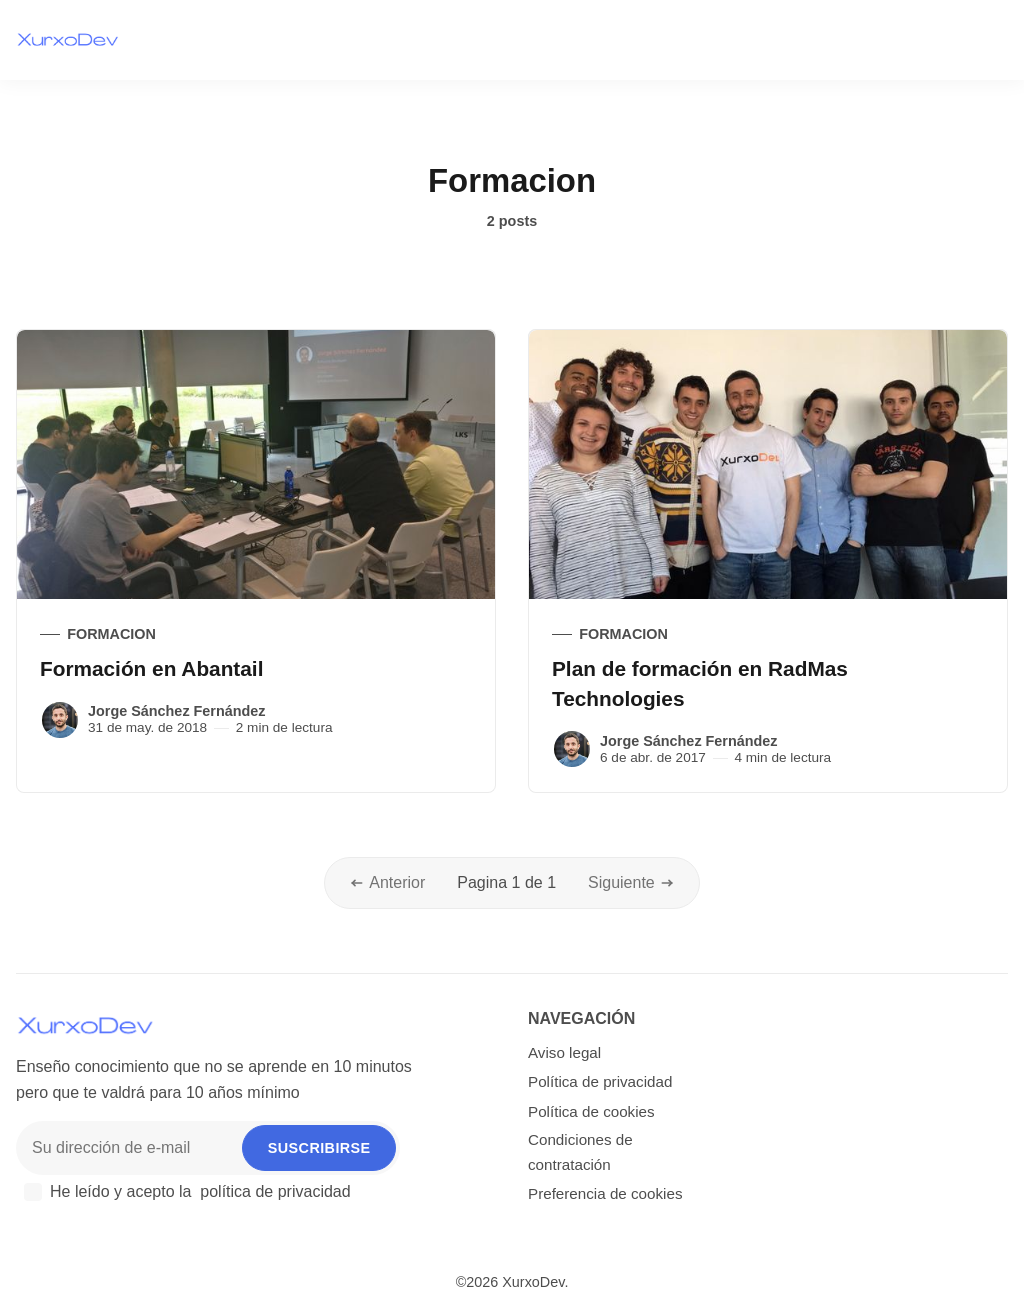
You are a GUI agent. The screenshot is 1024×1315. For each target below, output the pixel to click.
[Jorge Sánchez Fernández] (60, 720)
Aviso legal (564, 1052)
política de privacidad (275, 1191)
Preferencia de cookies (605, 1193)
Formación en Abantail (151, 668)
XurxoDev (533, 1282)
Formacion (111, 634)
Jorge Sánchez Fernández (177, 711)
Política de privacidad (600, 1081)
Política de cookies (591, 1111)
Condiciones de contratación (580, 1151)
